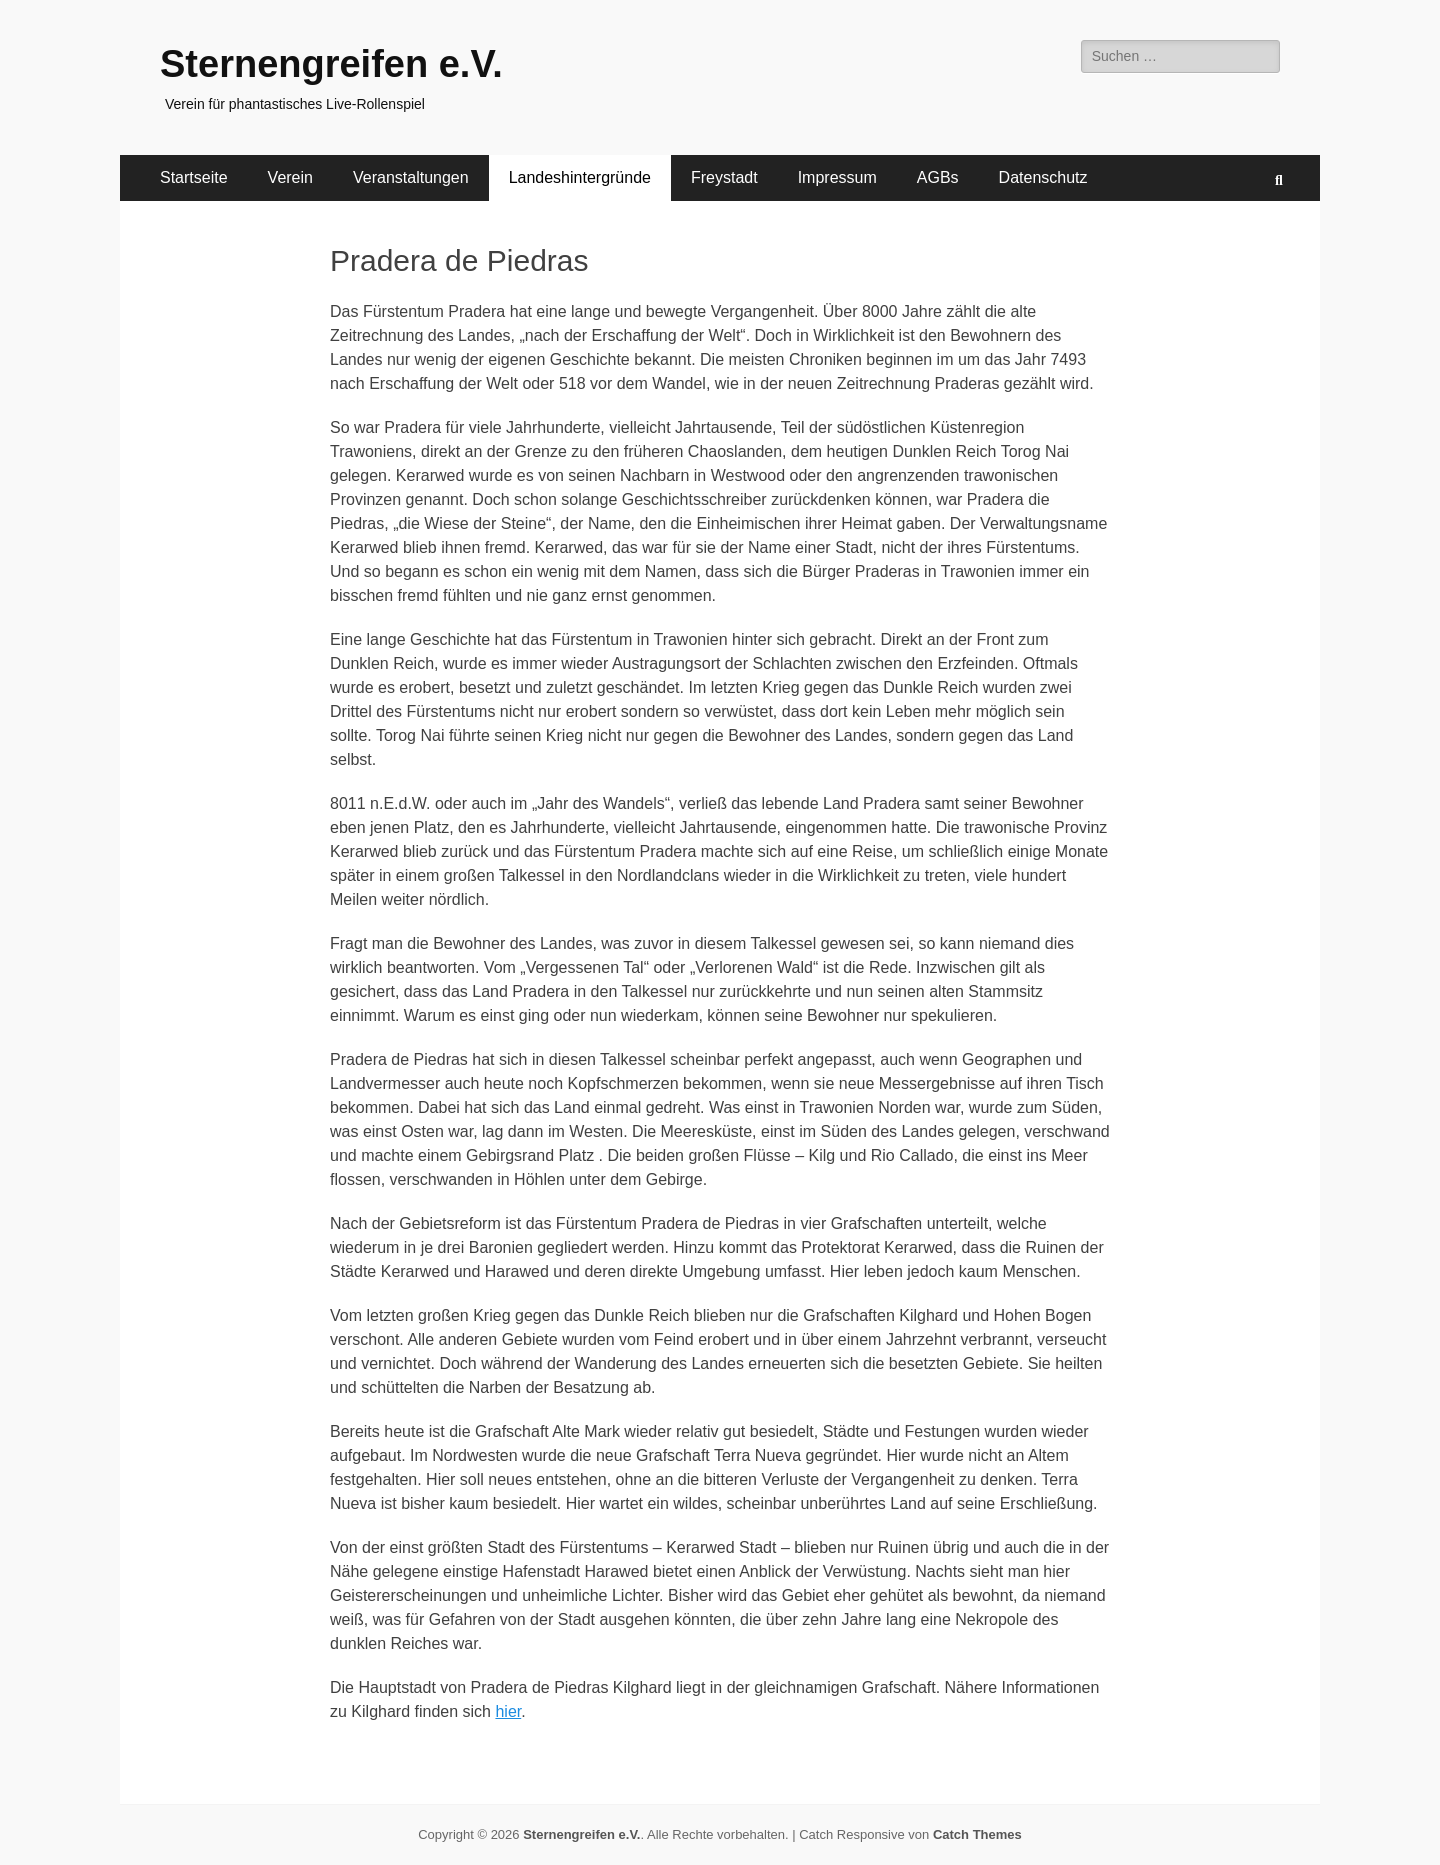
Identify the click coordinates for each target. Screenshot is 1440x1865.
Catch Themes (977, 1834)
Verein (290, 177)
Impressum (837, 177)
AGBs (938, 177)
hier (508, 1711)
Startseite (194, 177)
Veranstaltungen (411, 177)
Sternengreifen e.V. (331, 64)
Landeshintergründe (580, 177)
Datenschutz (1043, 177)
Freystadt (724, 177)
